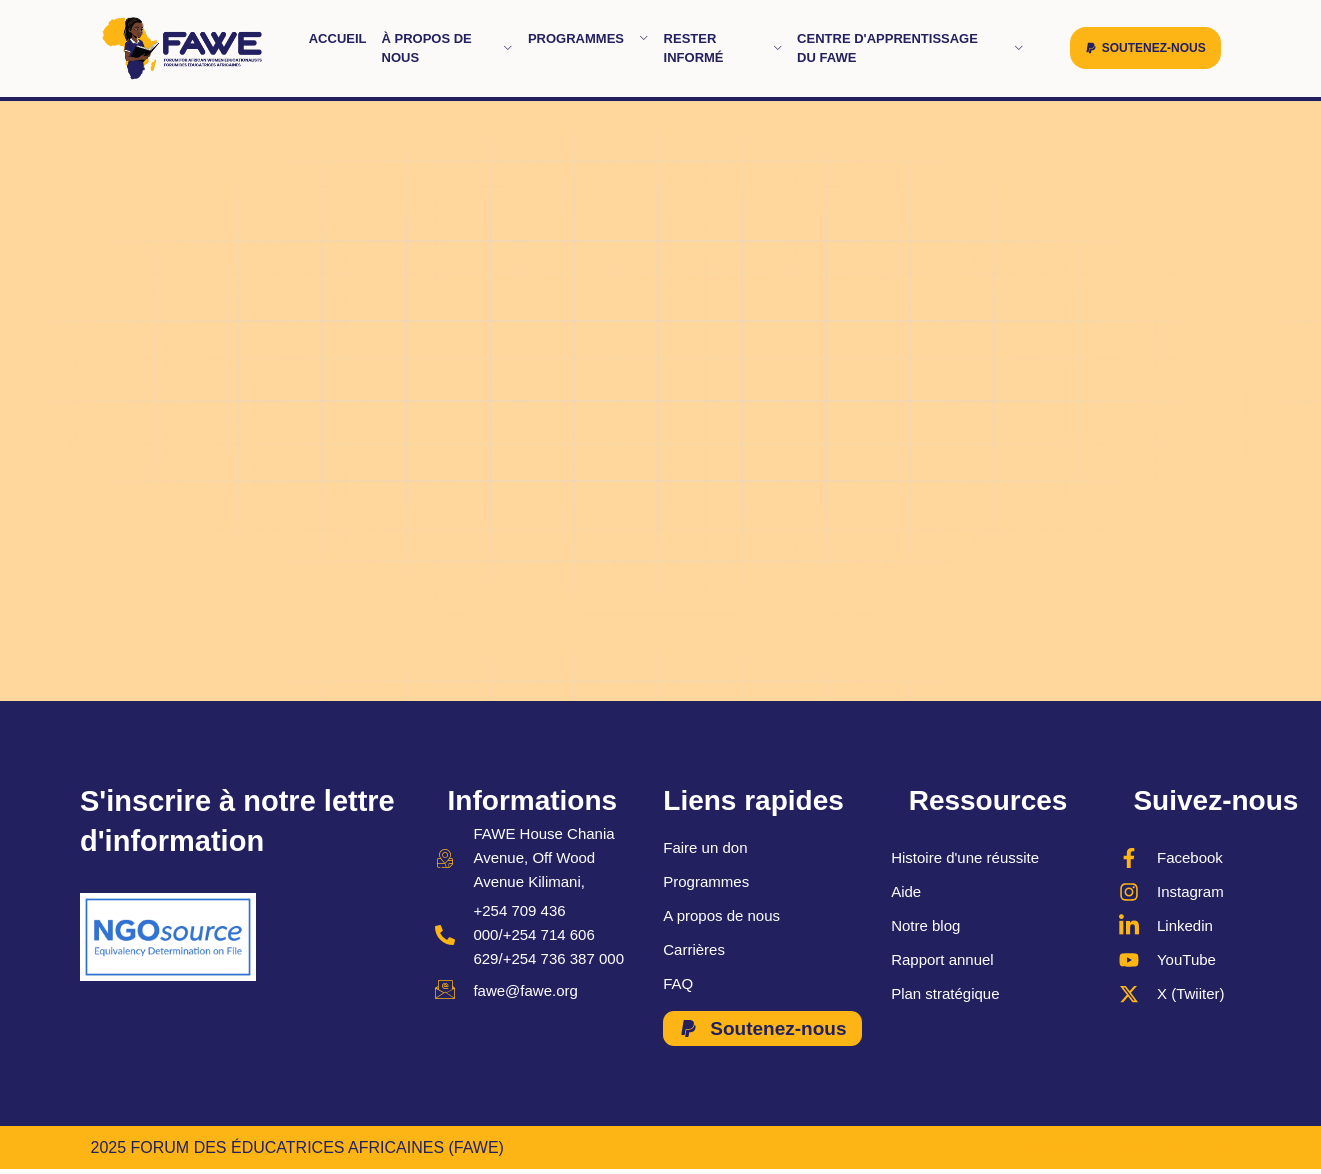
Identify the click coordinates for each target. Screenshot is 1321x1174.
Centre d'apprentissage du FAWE (910, 48)
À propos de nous (447, 48)
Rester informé (723, 48)
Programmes (588, 38)
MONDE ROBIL (1174, 1147)
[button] (1145, 48)
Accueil (338, 38)
